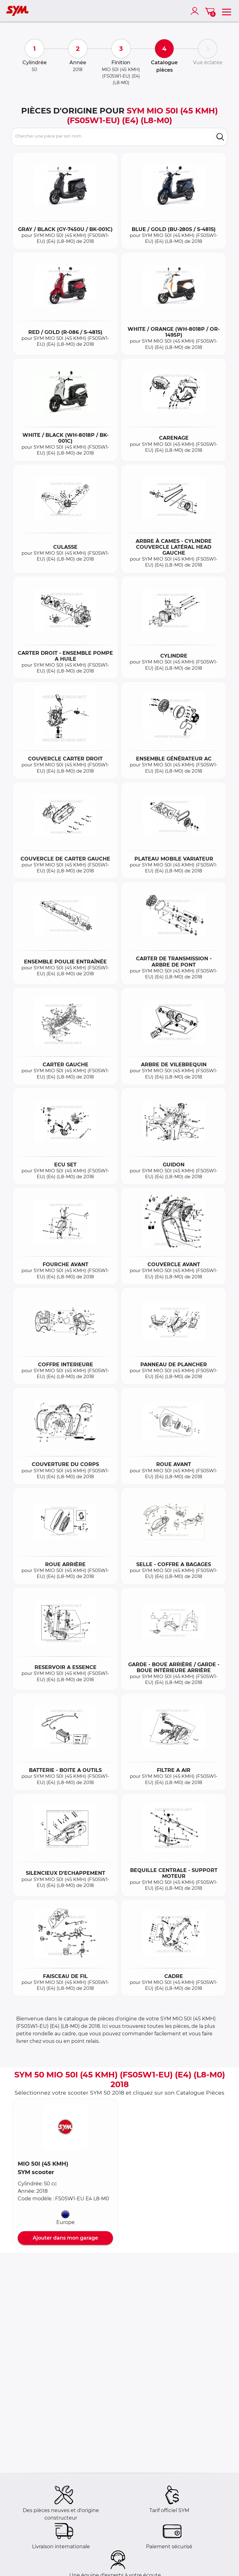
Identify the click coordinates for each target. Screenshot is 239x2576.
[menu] (226, 11)
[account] (196, 11)
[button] (65, 2127)
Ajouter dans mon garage (65, 2238)
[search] (220, 137)
